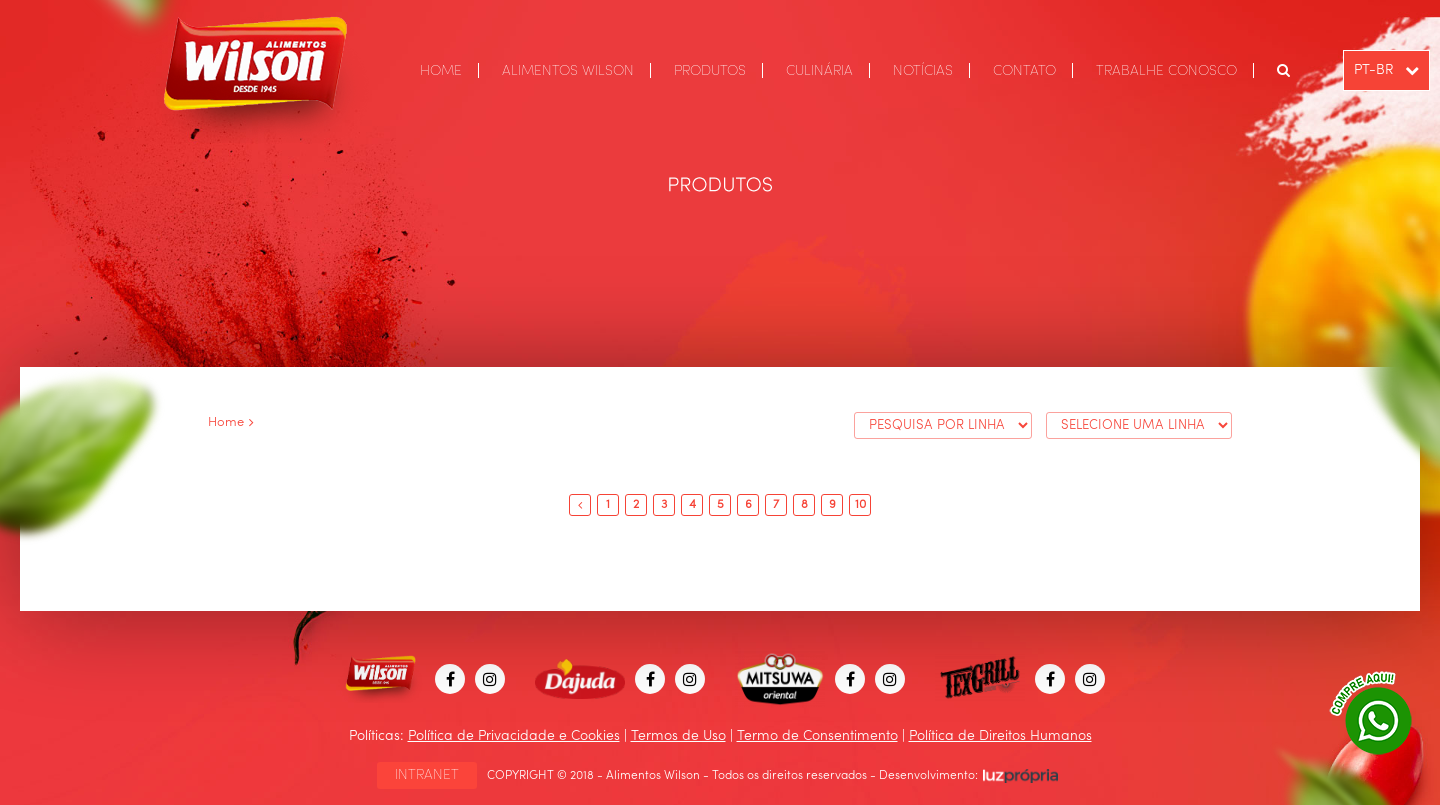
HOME (441, 71)
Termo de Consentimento (817, 736)
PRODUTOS (710, 71)
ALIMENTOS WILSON (568, 71)
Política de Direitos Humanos (1000, 736)
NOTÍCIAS (923, 71)
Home (226, 422)
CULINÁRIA (819, 71)
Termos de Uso (678, 736)
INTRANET (427, 775)
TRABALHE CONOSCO (1166, 71)
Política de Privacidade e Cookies (514, 736)
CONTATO (1024, 71)
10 (860, 505)
